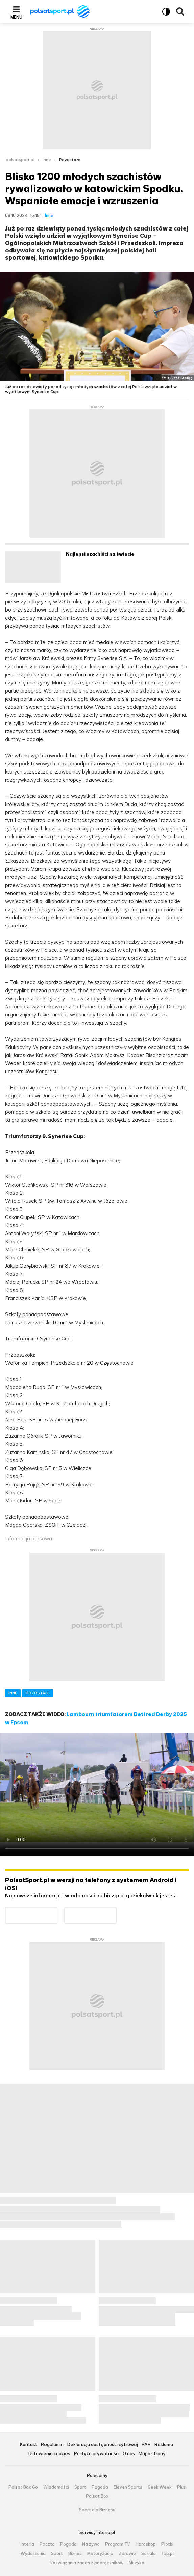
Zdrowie (127, 2553)
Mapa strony (152, 2454)
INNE (12, 1693)
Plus (181, 2487)
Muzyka (136, 2563)
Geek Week (160, 2487)
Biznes (75, 2553)
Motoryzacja (100, 2553)
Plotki (167, 2544)
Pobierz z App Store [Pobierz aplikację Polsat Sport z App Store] (116, 1911)
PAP (146, 2445)
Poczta (47, 2544)
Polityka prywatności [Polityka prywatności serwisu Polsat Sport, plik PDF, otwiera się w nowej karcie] (96, 2454)
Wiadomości (56, 2487)
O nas (129, 2454)
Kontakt (28, 2445)
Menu (16, 17)
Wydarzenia (33, 2553)
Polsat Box (97, 2496)
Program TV (117, 2544)
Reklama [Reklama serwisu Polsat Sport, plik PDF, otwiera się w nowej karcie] (163, 2445)
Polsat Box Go (23, 2487)
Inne (47, 160)
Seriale (148, 2553)
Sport (80, 2487)
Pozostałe (69, 160)
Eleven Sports (128, 2487)
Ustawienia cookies (49, 2454)
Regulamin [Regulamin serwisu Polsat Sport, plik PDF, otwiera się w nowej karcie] (52, 2445)
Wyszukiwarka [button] (180, 11)
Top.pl (167, 2553)
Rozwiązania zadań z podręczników (86, 2563)
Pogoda (100, 2487)
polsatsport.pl (20, 160)
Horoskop (146, 2544)
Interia (27, 2544)
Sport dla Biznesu (97, 2510)
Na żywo (91, 2544)
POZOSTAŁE (38, 1693)
